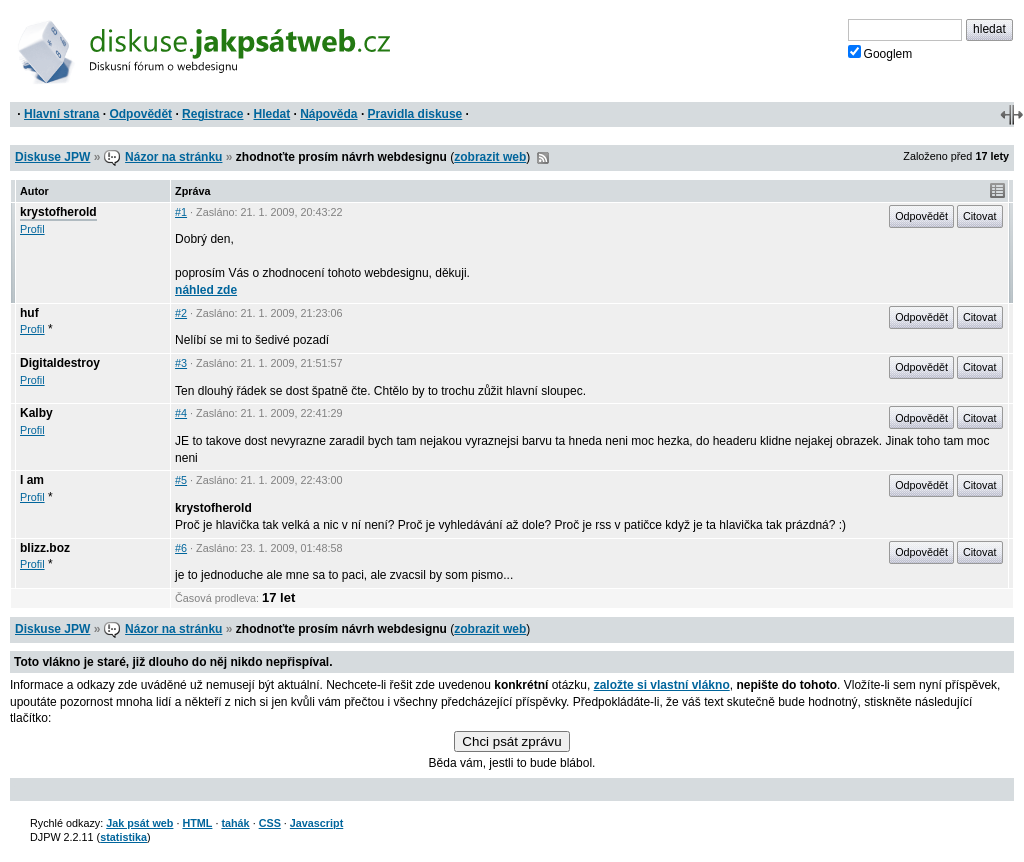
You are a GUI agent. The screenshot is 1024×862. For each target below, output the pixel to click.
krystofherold (58, 212)
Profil (32, 229)
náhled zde (206, 290)
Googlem (880, 53)
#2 (181, 313)
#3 (181, 363)
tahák (235, 823)
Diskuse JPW (52, 157)
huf (29, 313)
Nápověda (328, 114)
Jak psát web (139, 823)
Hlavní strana (61, 114)
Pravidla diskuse (415, 114)
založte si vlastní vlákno (662, 685)
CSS (270, 823)
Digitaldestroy (60, 363)
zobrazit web (490, 157)
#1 (181, 212)
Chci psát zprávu (511, 741)
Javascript (316, 823)
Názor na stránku (173, 157)
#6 (181, 548)
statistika (123, 837)
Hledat (271, 114)
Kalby (36, 413)
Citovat (980, 216)
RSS (543, 158)
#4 (181, 413)
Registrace (212, 114)
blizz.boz (45, 548)
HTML (197, 823)
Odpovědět (140, 114)
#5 (181, 480)
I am (32, 480)
